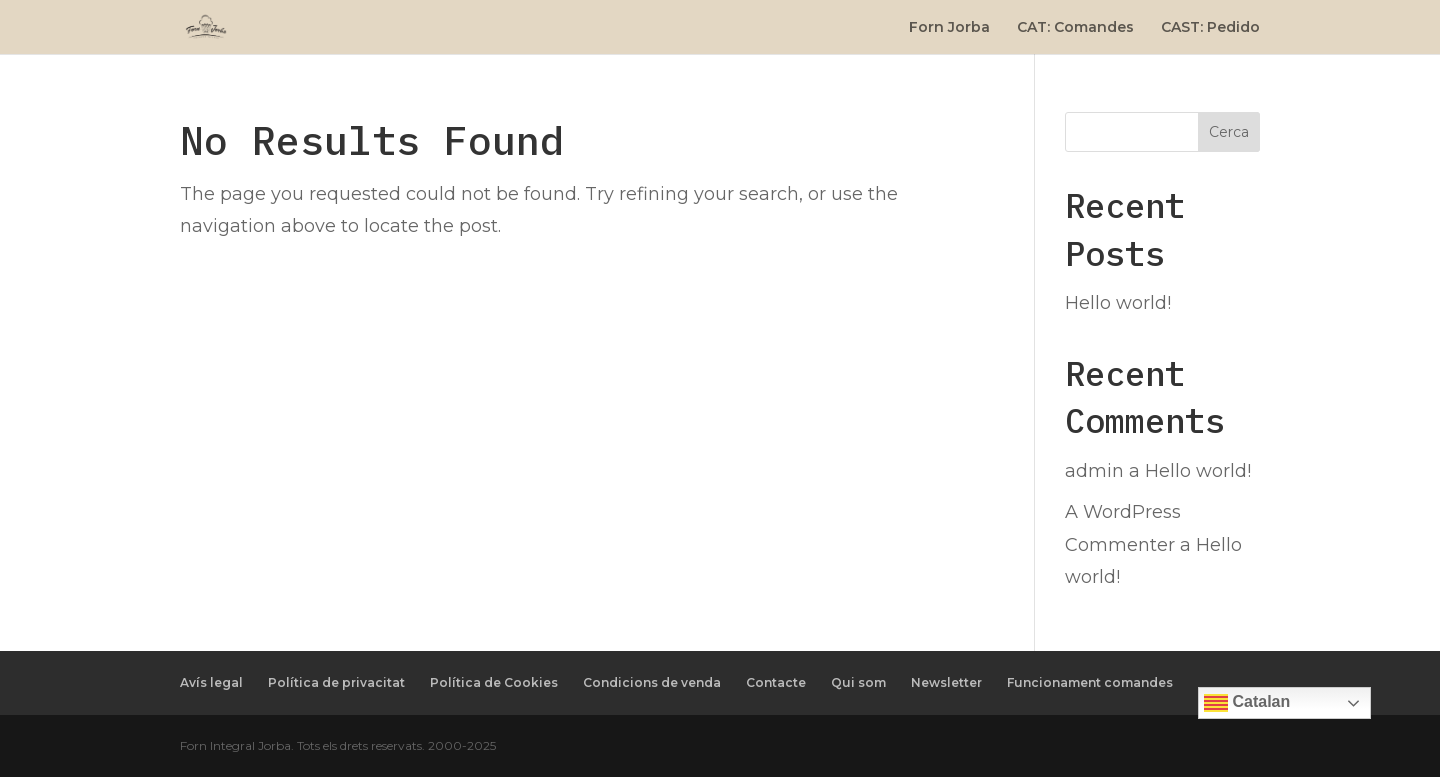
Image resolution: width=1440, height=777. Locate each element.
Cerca (1229, 132)
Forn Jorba (949, 28)
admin (1094, 471)
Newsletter (946, 682)
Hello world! (1118, 303)
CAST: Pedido (1210, 28)
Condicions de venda (652, 682)
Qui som (858, 682)
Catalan (1247, 703)
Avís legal (211, 682)
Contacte (776, 682)
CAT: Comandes (1075, 28)
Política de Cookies (494, 682)
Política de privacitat (336, 682)
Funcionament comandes (1090, 682)
